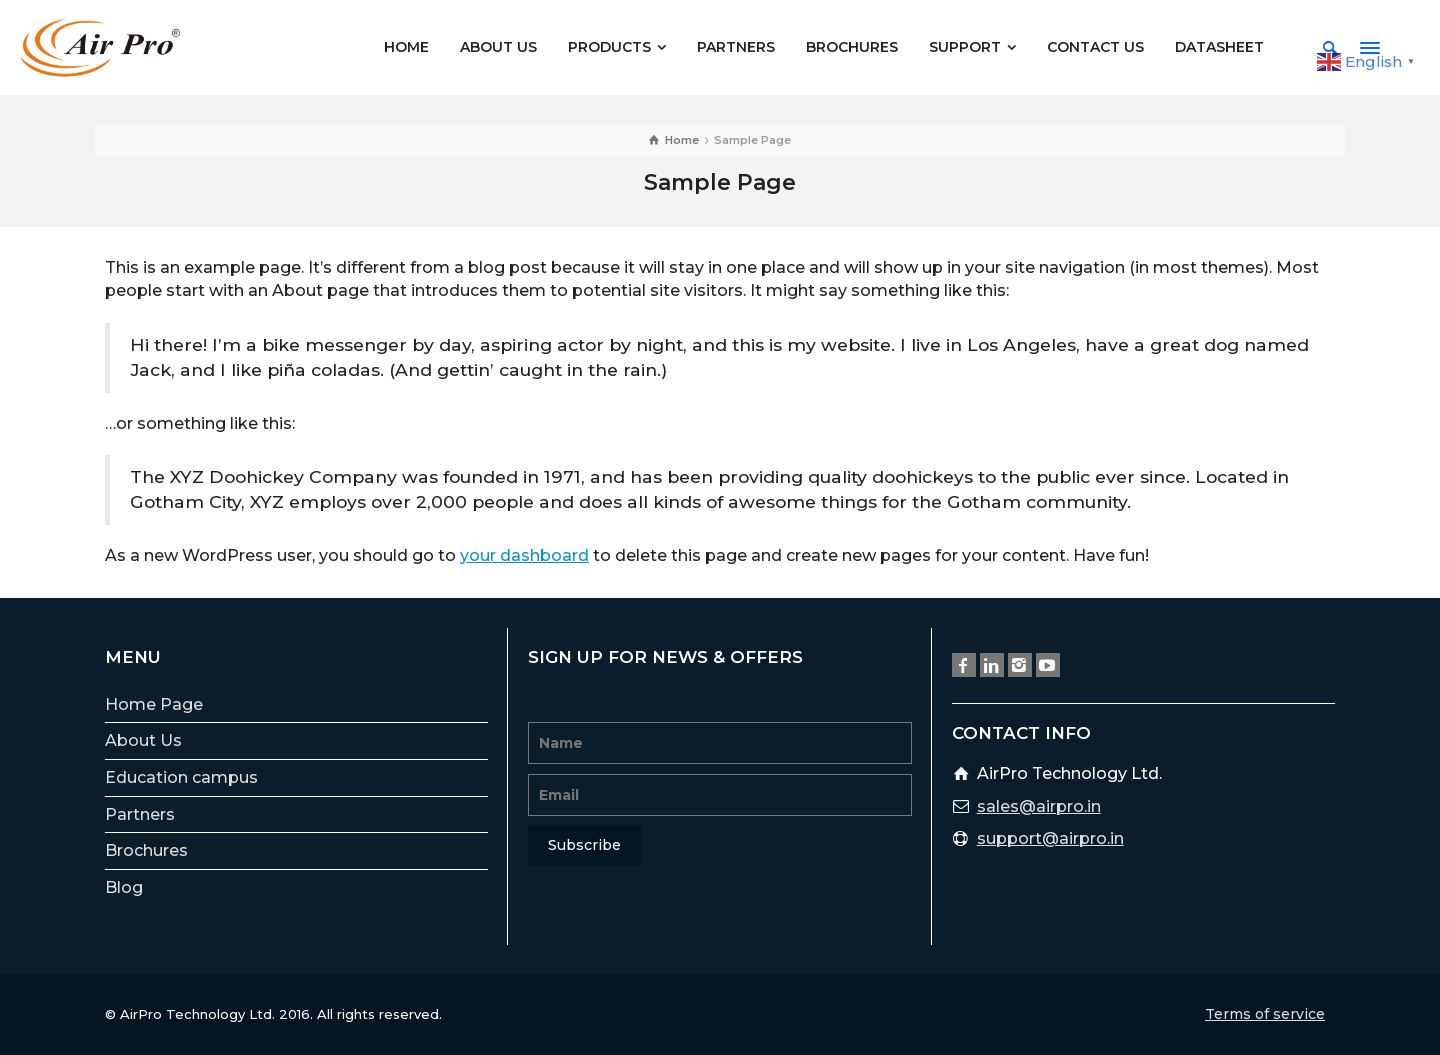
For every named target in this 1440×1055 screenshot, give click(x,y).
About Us (143, 740)
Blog (124, 887)
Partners (140, 814)
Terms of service (1265, 1014)
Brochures (146, 850)
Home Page (154, 704)
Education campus (181, 777)
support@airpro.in (1050, 838)
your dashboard (524, 555)
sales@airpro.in (1039, 806)
